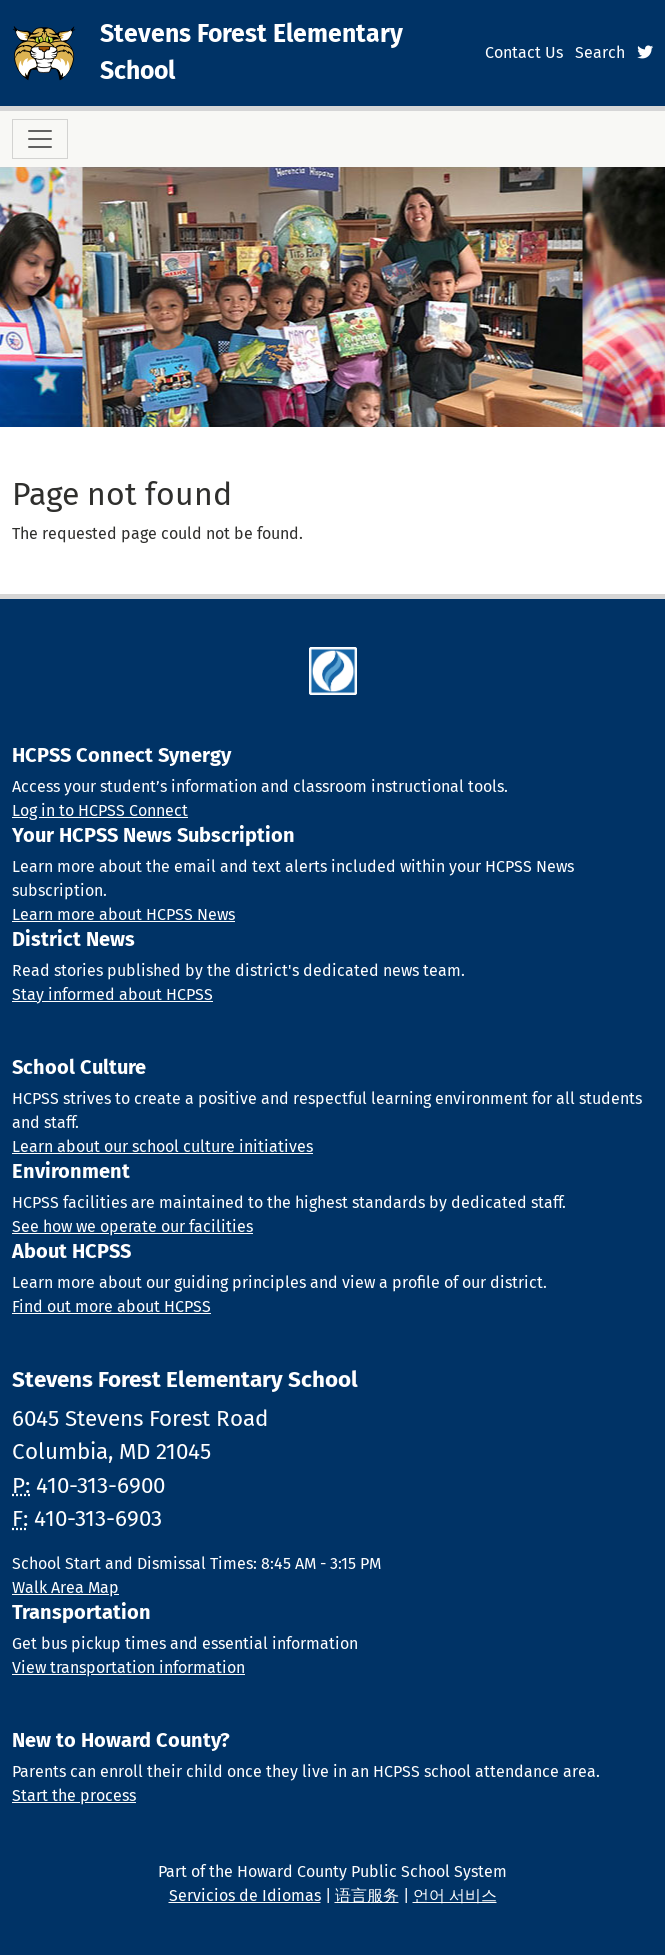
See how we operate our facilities (132, 1226)
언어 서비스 (455, 1895)
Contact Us (524, 52)
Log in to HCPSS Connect (100, 810)
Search (600, 52)
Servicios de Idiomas (245, 1895)
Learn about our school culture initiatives (162, 1146)
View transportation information (128, 1667)
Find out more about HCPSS (111, 1306)
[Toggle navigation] (40, 139)
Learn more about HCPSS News (123, 914)
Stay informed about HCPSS (112, 994)
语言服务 (367, 1895)
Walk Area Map (65, 1587)
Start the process (74, 1795)
